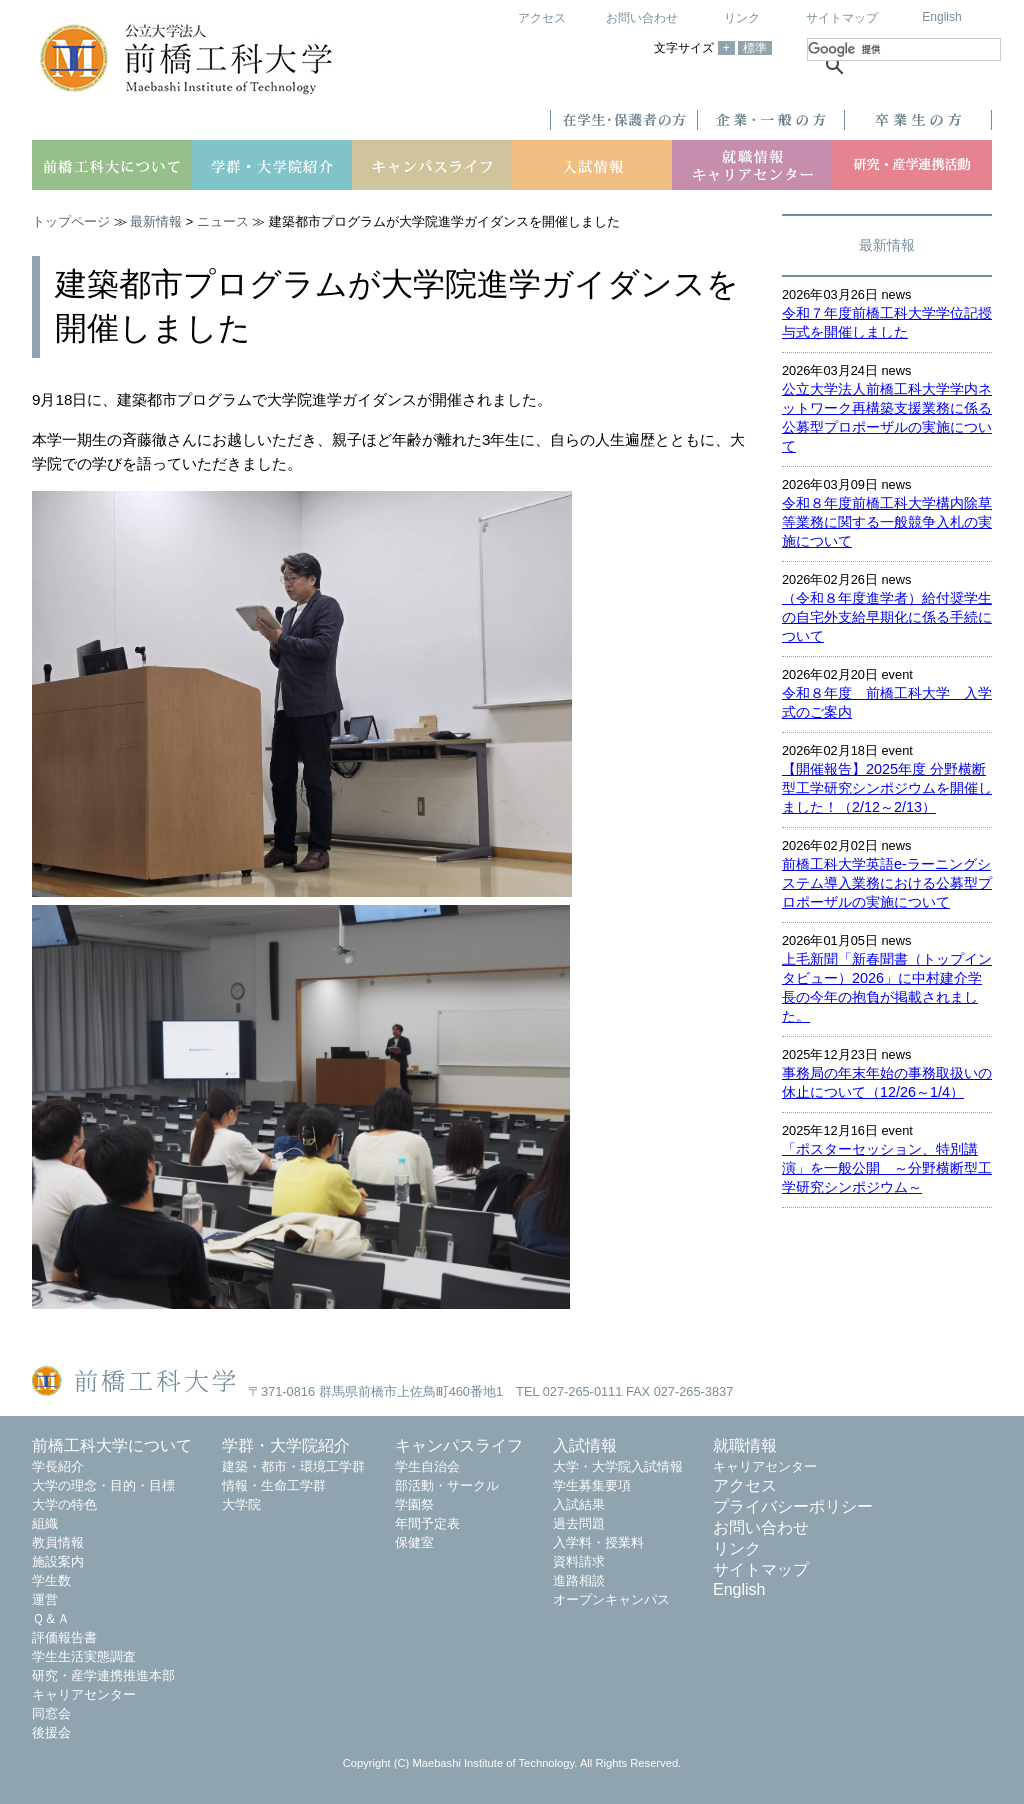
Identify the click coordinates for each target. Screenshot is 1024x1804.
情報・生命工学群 (274, 1485)
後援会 (51, 1732)
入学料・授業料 (598, 1542)
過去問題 (579, 1523)
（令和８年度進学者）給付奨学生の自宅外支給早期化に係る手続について (887, 617)
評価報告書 (64, 1637)
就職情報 (745, 1445)
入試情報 (585, 1445)
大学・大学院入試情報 (618, 1466)
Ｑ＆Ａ (51, 1618)
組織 (45, 1523)
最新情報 (156, 221)
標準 (755, 48)
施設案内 (58, 1561)
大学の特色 (64, 1504)
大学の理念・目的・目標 (103, 1485)
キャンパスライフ (459, 1445)
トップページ (71, 221)
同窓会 (51, 1713)
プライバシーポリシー (793, 1506)
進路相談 (579, 1580)
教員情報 (58, 1542)
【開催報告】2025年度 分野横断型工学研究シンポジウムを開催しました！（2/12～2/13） (887, 788)
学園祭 (414, 1504)
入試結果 (579, 1504)
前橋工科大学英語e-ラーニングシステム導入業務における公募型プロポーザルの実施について (887, 883)
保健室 (414, 1542)
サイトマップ (842, 18)
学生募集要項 (592, 1485)
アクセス (542, 18)
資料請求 (579, 1561)
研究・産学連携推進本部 (103, 1675)
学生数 (51, 1580)
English (941, 17)
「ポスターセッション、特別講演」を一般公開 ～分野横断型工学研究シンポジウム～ (887, 1168)
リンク (742, 18)
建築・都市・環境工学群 (293, 1466)
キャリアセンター (84, 1694)
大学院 (241, 1504)
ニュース (223, 221)
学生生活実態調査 (84, 1656)
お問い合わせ (642, 18)
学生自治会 (427, 1466)
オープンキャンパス (611, 1599)
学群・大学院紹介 (286, 1445)
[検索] (904, 49)
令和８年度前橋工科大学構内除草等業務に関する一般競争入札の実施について (887, 522)
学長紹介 (58, 1466)
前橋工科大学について (112, 1445)
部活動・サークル (447, 1485)
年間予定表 (427, 1523)
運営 (45, 1599)
